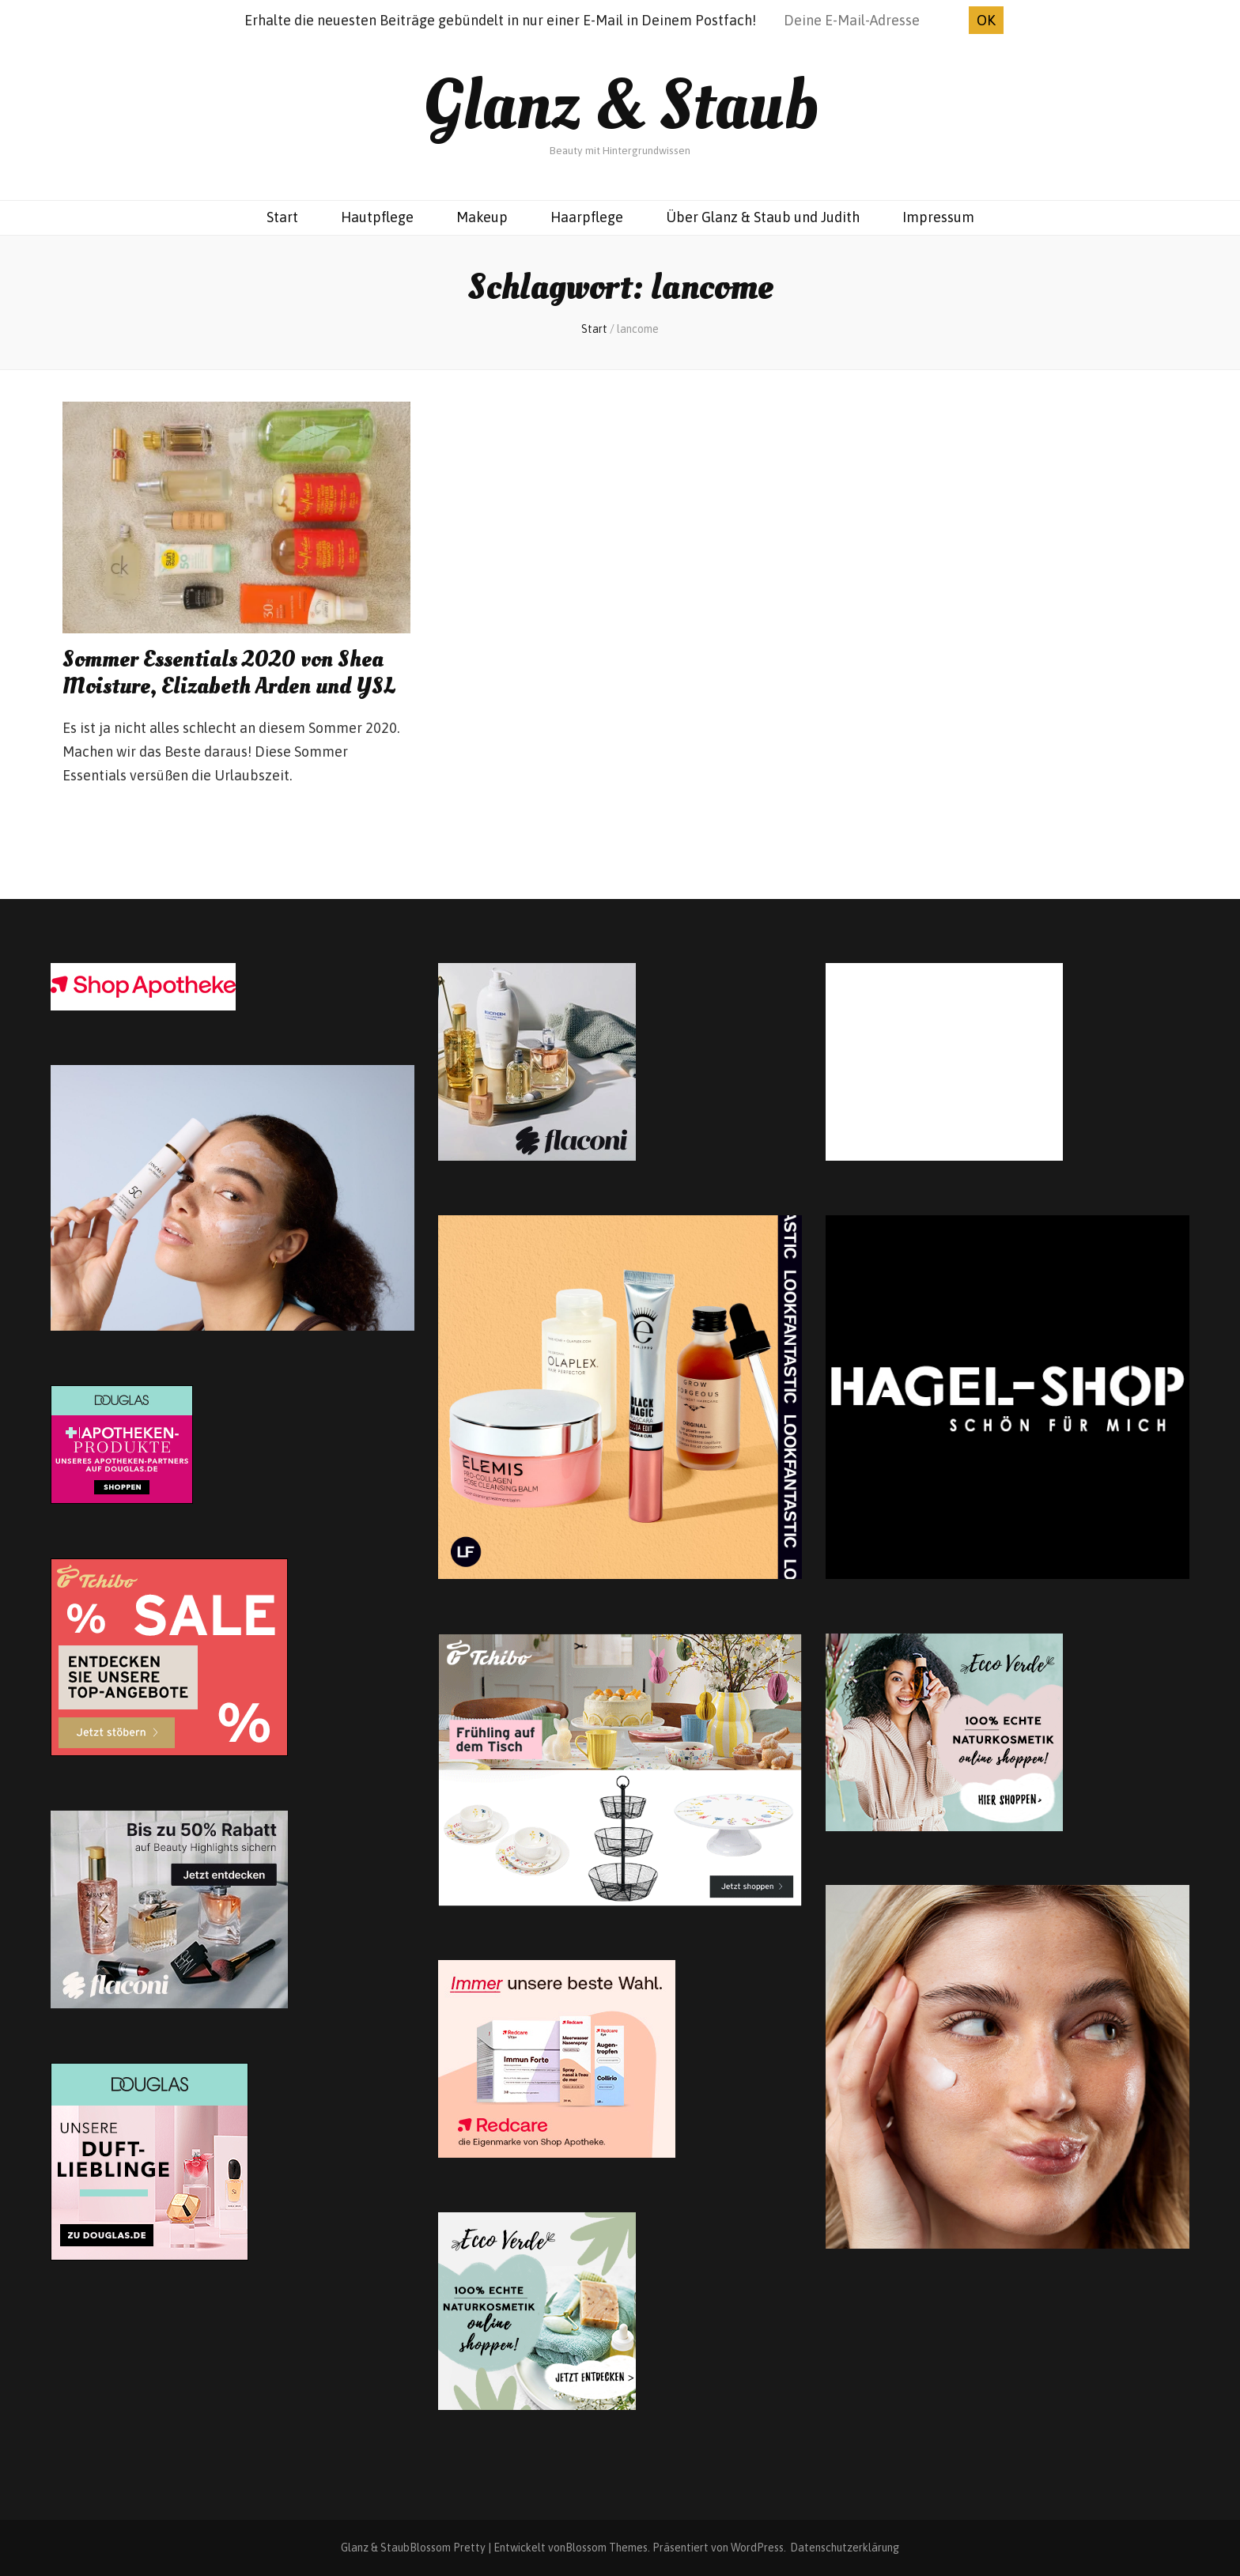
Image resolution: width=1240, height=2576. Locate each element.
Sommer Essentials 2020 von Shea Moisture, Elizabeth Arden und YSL (228, 673)
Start (282, 217)
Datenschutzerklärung (844, 2547)
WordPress (757, 2547)
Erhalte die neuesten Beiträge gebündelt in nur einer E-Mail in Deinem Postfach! (500, 20)
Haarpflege (586, 217)
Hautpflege (377, 217)
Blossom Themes (606, 2547)
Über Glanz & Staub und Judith (763, 217)
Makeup (482, 217)
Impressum (938, 217)
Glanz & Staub (620, 106)
